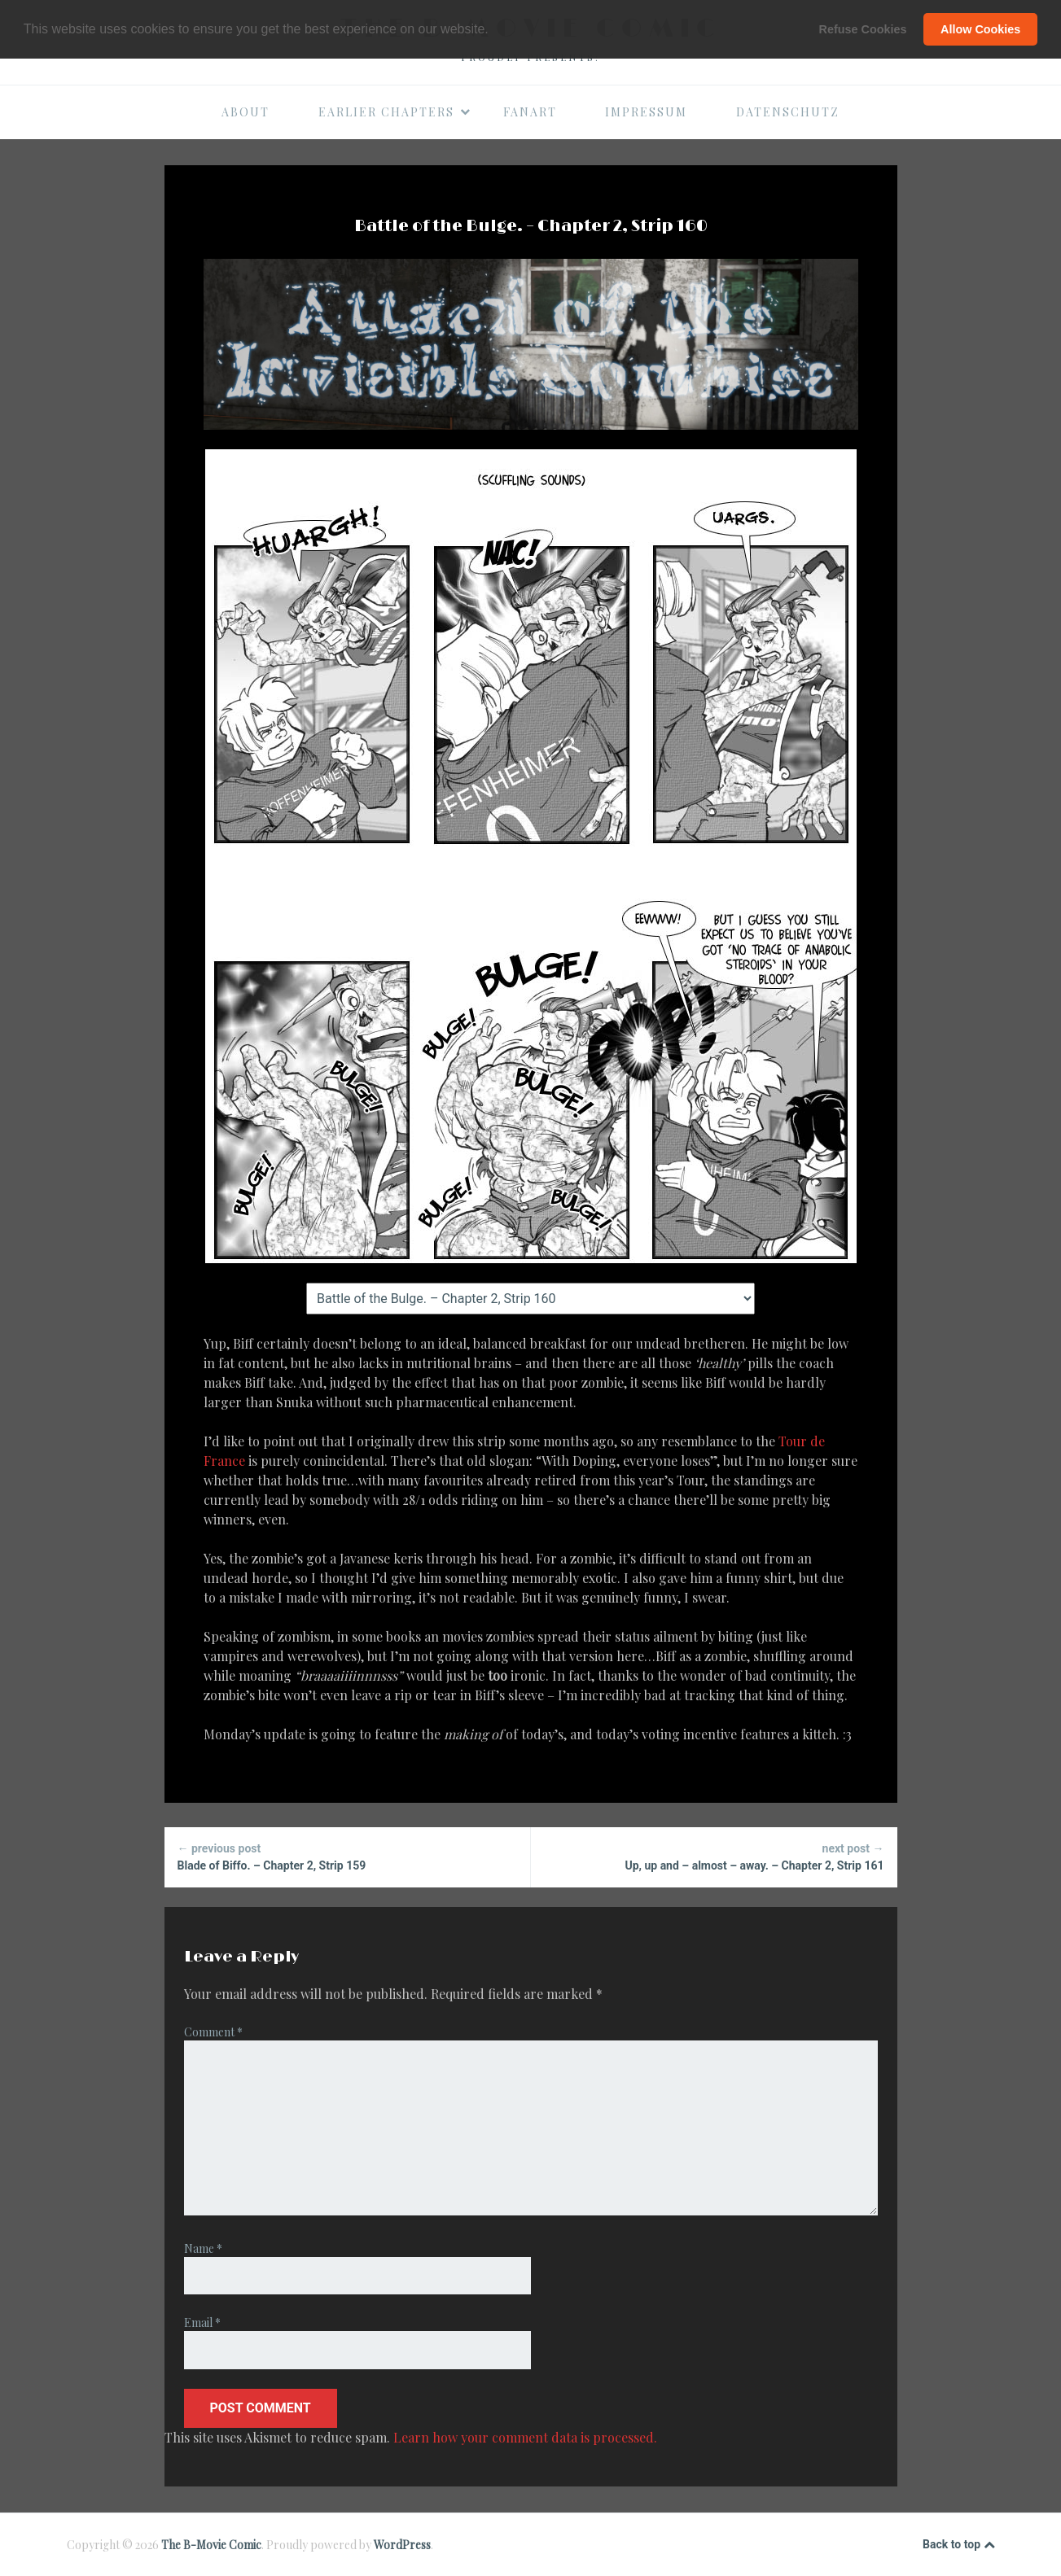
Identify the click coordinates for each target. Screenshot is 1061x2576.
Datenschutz (788, 112)
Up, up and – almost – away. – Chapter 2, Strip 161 (714, 1856)
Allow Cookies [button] (980, 29)
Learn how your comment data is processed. (525, 2437)
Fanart (530, 112)
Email (202, 2322)
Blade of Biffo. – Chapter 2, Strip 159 (347, 1856)
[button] (494, 30)
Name (203, 2248)
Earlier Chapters (394, 112)
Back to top (958, 2545)
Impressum (646, 112)
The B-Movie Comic (211, 2544)
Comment (213, 2032)
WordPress (402, 2544)
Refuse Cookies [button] (863, 29)
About (245, 112)
